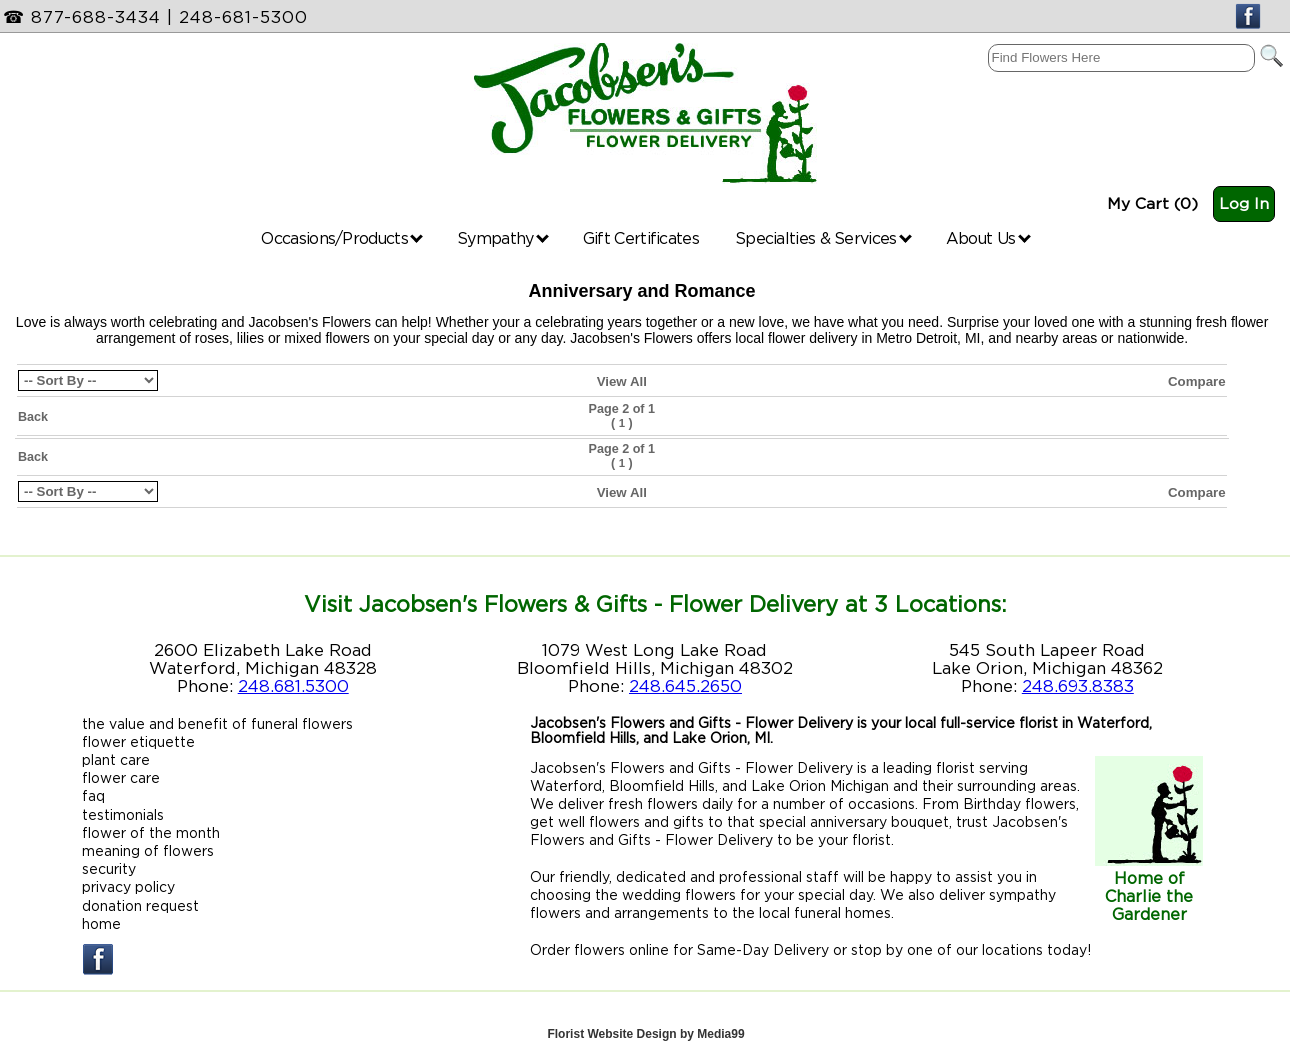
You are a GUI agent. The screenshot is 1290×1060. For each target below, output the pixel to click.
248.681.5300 (293, 686)
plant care (116, 759)
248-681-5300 (243, 17)
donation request (140, 905)
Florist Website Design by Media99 (645, 1034)
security (109, 868)
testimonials (123, 814)
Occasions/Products (342, 238)
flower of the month (151, 832)
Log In (1244, 203)
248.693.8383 (1078, 686)
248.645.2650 (685, 686)
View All (622, 381)
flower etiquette (138, 741)
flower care (121, 777)
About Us (988, 238)
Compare (1197, 381)
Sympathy (503, 238)
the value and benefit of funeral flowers (217, 723)
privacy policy (128, 886)
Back (33, 417)
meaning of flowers (148, 850)
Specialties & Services (823, 238)
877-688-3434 (96, 17)
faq (93, 795)
